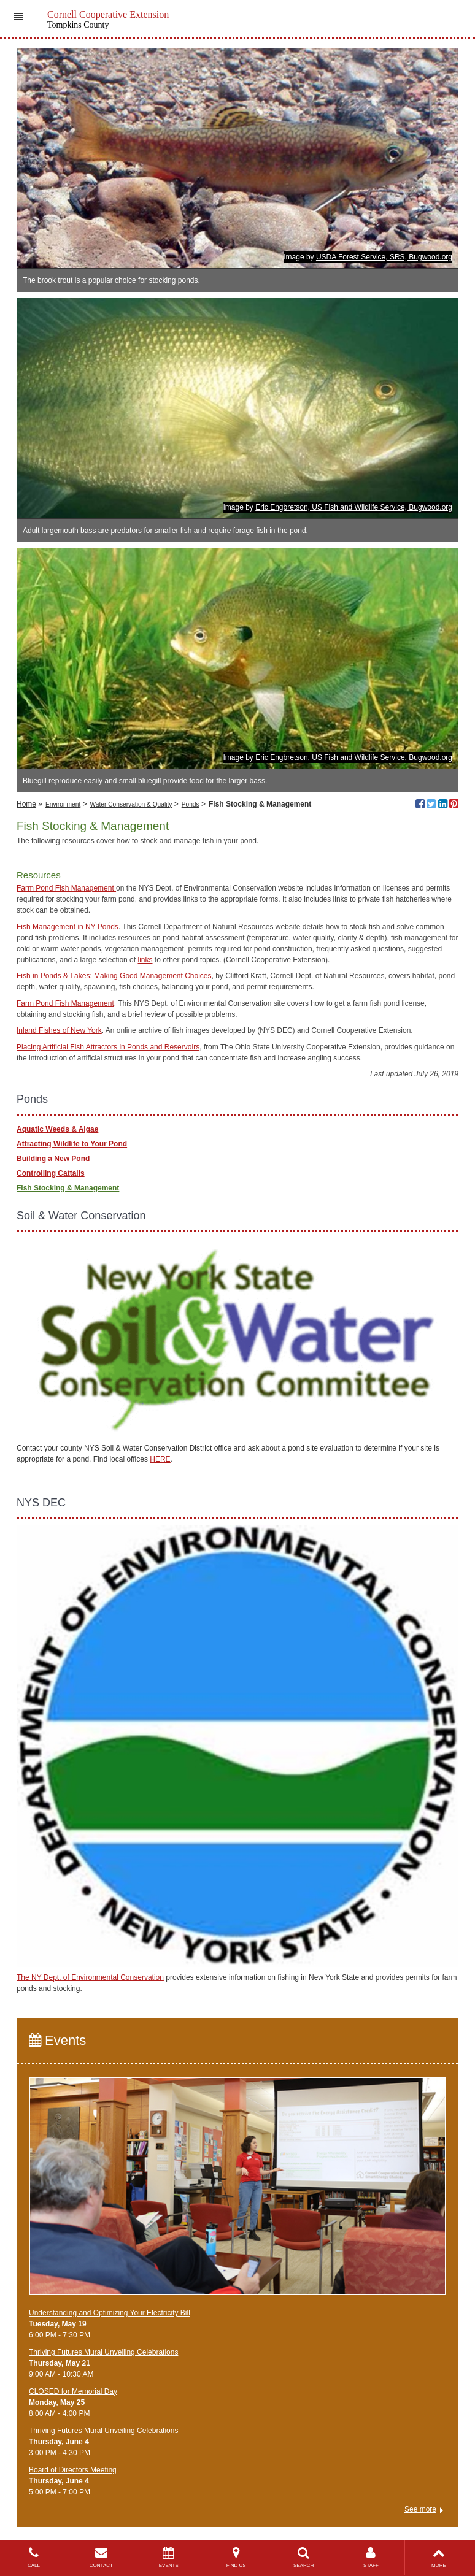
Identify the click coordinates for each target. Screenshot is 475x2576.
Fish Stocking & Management (68, 1188)
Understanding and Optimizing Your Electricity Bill (109, 2313)
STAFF (371, 2557)
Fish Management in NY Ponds (67, 926)
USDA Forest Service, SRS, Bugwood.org (384, 257)
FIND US (236, 2557)
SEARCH (303, 2557)
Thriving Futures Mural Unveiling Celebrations (103, 2352)
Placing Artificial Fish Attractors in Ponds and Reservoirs (108, 1047)
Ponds (190, 804)
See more (420, 2509)
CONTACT (101, 2557)
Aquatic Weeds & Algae (57, 1129)
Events (57, 2040)
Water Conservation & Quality (131, 804)
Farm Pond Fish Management (66, 888)
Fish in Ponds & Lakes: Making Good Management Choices (114, 976)
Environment (62, 804)
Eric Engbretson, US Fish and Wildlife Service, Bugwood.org (353, 507)
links (144, 960)
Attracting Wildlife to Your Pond (72, 1144)
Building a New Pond (53, 1158)
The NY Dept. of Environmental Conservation (90, 1977)
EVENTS (168, 2557)
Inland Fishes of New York (59, 1030)
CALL (33, 2557)
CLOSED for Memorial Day (73, 2391)
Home (26, 804)
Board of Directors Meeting (73, 2470)
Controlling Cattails (51, 1173)
